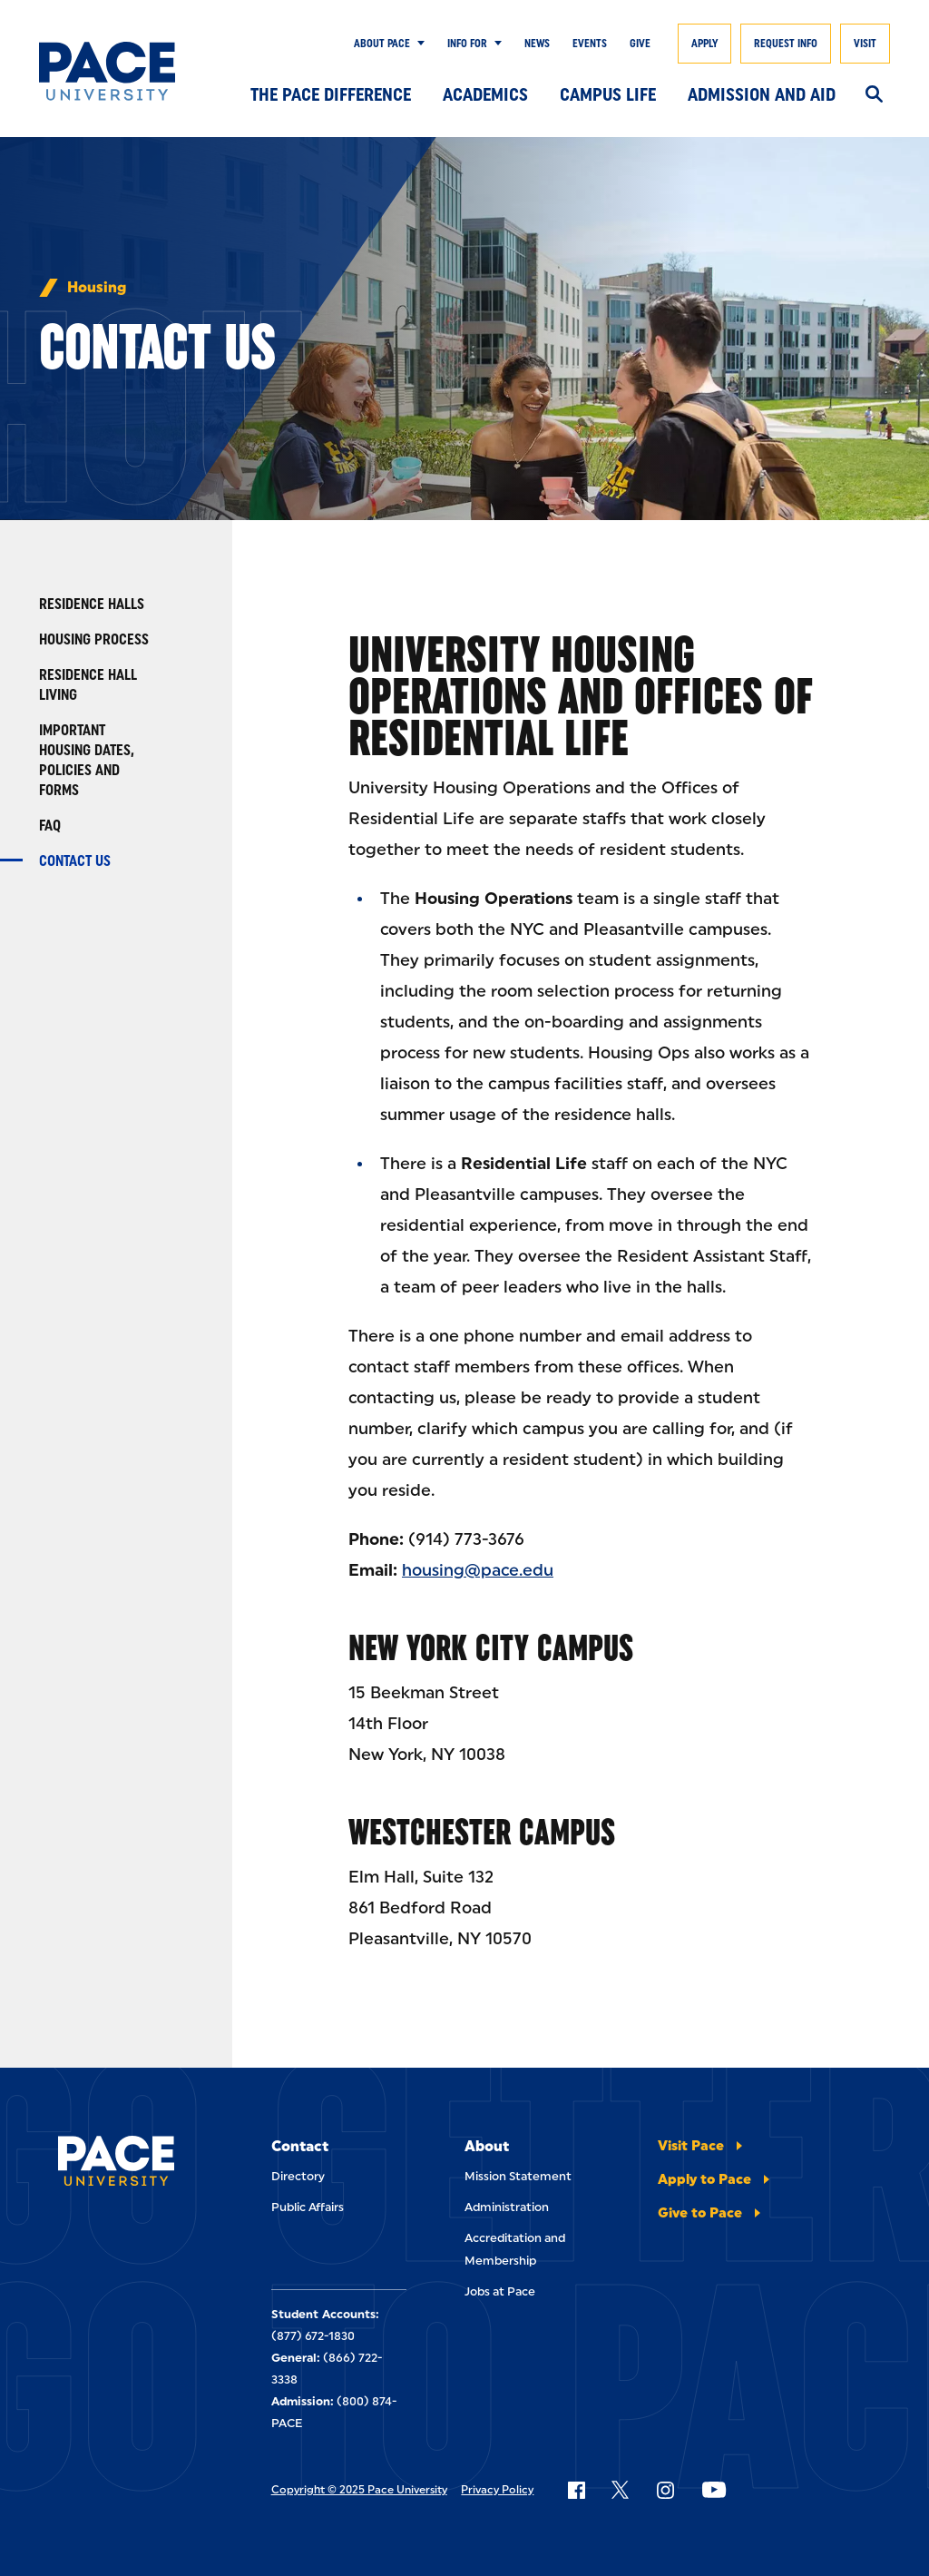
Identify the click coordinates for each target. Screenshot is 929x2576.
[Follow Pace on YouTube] (714, 2489)
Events (589, 43)
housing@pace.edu (477, 1570)
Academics (485, 94)
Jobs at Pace (499, 2291)
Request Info (785, 43)
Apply (704, 43)
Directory (298, 2176)
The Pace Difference (330, 94)
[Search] (874, 95)
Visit (865, 43)
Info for (467, 43)
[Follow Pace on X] (620, 2489)
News (537, 43)
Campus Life (608, 94)
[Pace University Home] (107, 71)
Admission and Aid (762, 94)
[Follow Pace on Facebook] (576, 2489)
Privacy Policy (497, 2489)
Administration (506, 2207)
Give (640, 43)
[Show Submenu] (417, 43)
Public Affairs (307, 2207)
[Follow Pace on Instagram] (665, 2489)
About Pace (382, 43)
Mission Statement (518, 2176)
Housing (96, 288)
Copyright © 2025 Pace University (359, 2489)
